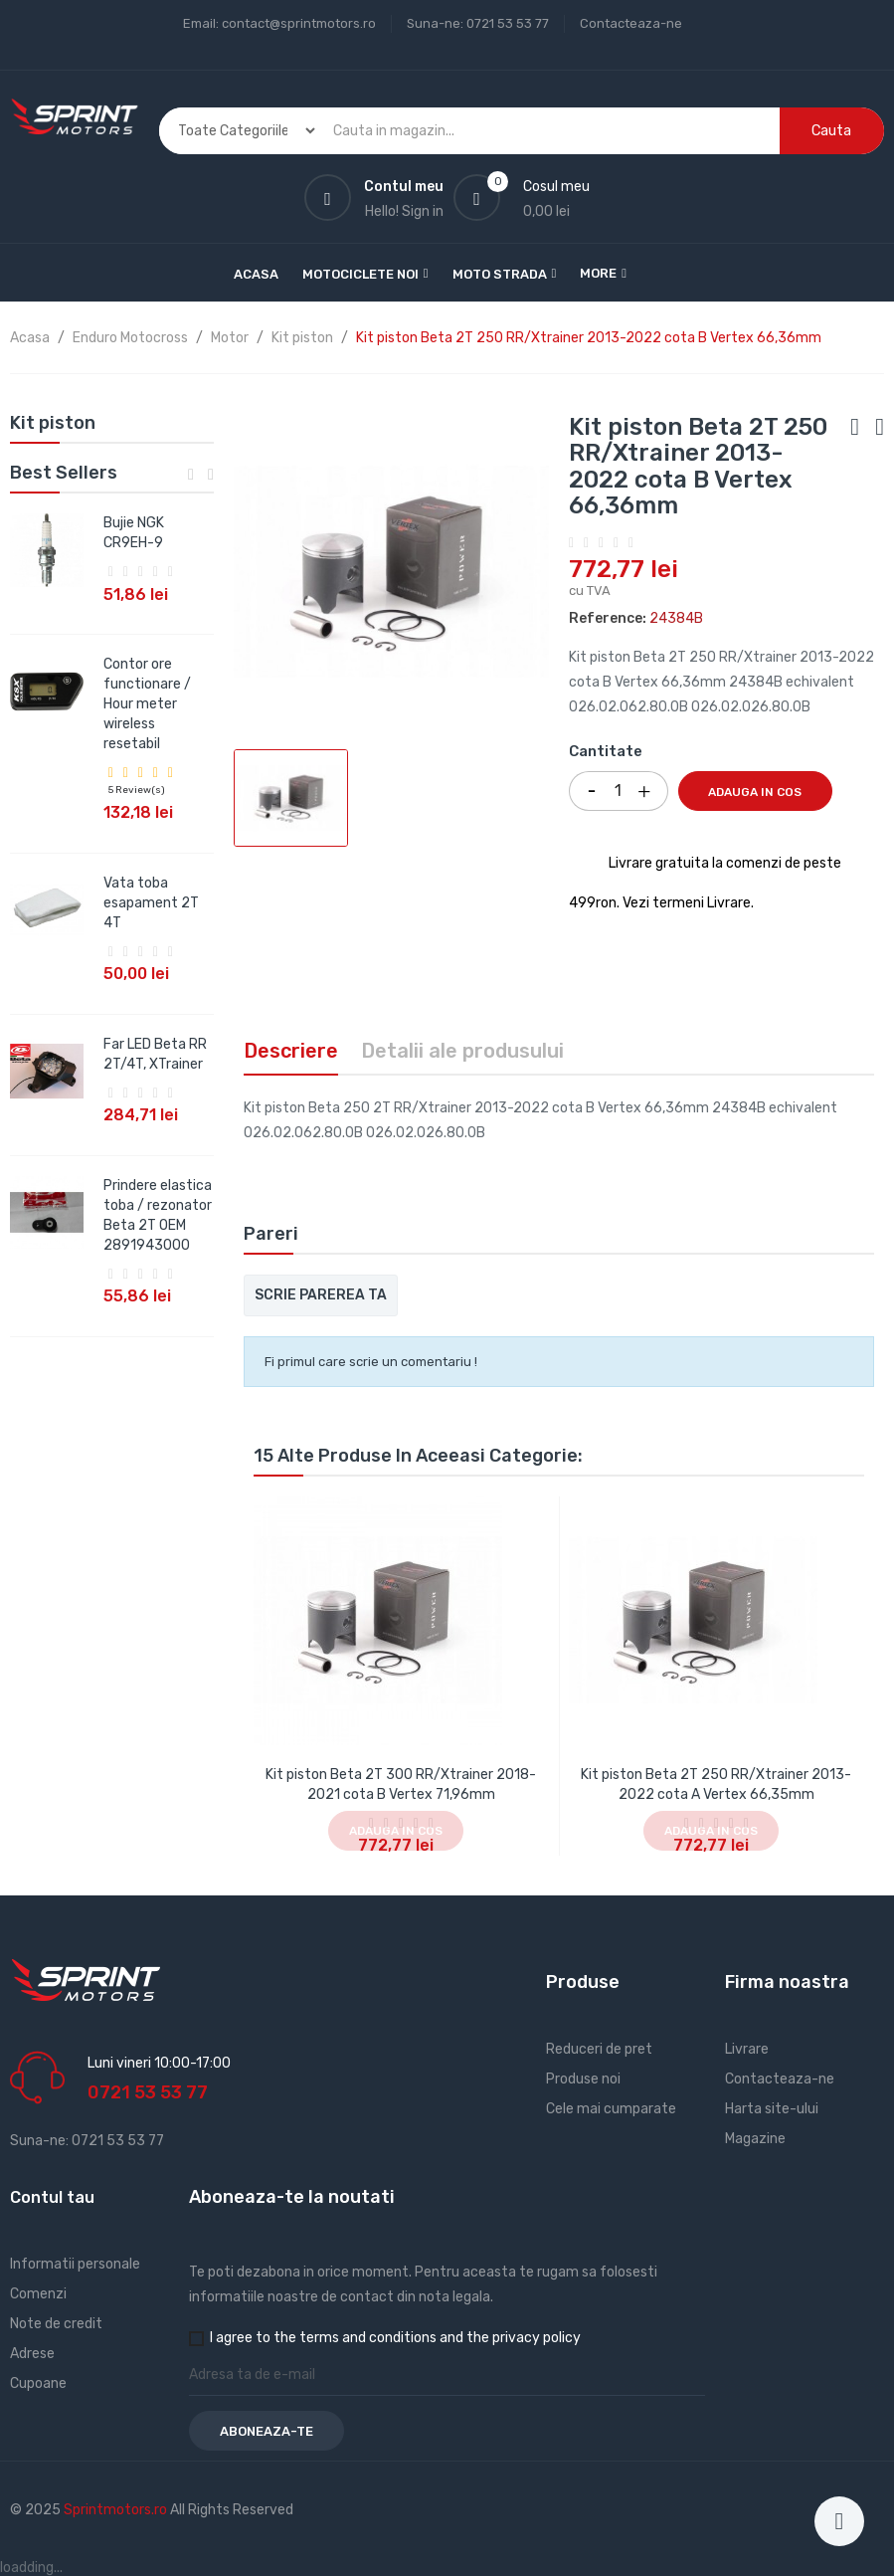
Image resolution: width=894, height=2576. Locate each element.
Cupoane (38, 2383)
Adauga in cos (755, 792)
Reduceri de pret (599, 2049)
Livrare (747, 2049)
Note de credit (56, 2323)
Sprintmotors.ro (117, 2509)
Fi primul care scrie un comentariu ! (371, 1361)
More (598, 273)
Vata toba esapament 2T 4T (151, 903)
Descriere (291, 1051)
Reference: (607, 618)
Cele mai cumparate (611, 2108)
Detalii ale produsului (462, 1051)
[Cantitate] (618, 791)
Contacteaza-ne (631, 23)
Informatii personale (75, 2264)
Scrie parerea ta (321, 1295)
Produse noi (583, 2079)
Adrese (32, 2353)
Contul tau (52, 2197)
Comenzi (38, 2293)
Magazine (755, 2138)
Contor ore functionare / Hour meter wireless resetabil (147, 704)
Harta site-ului (771, 2108)
